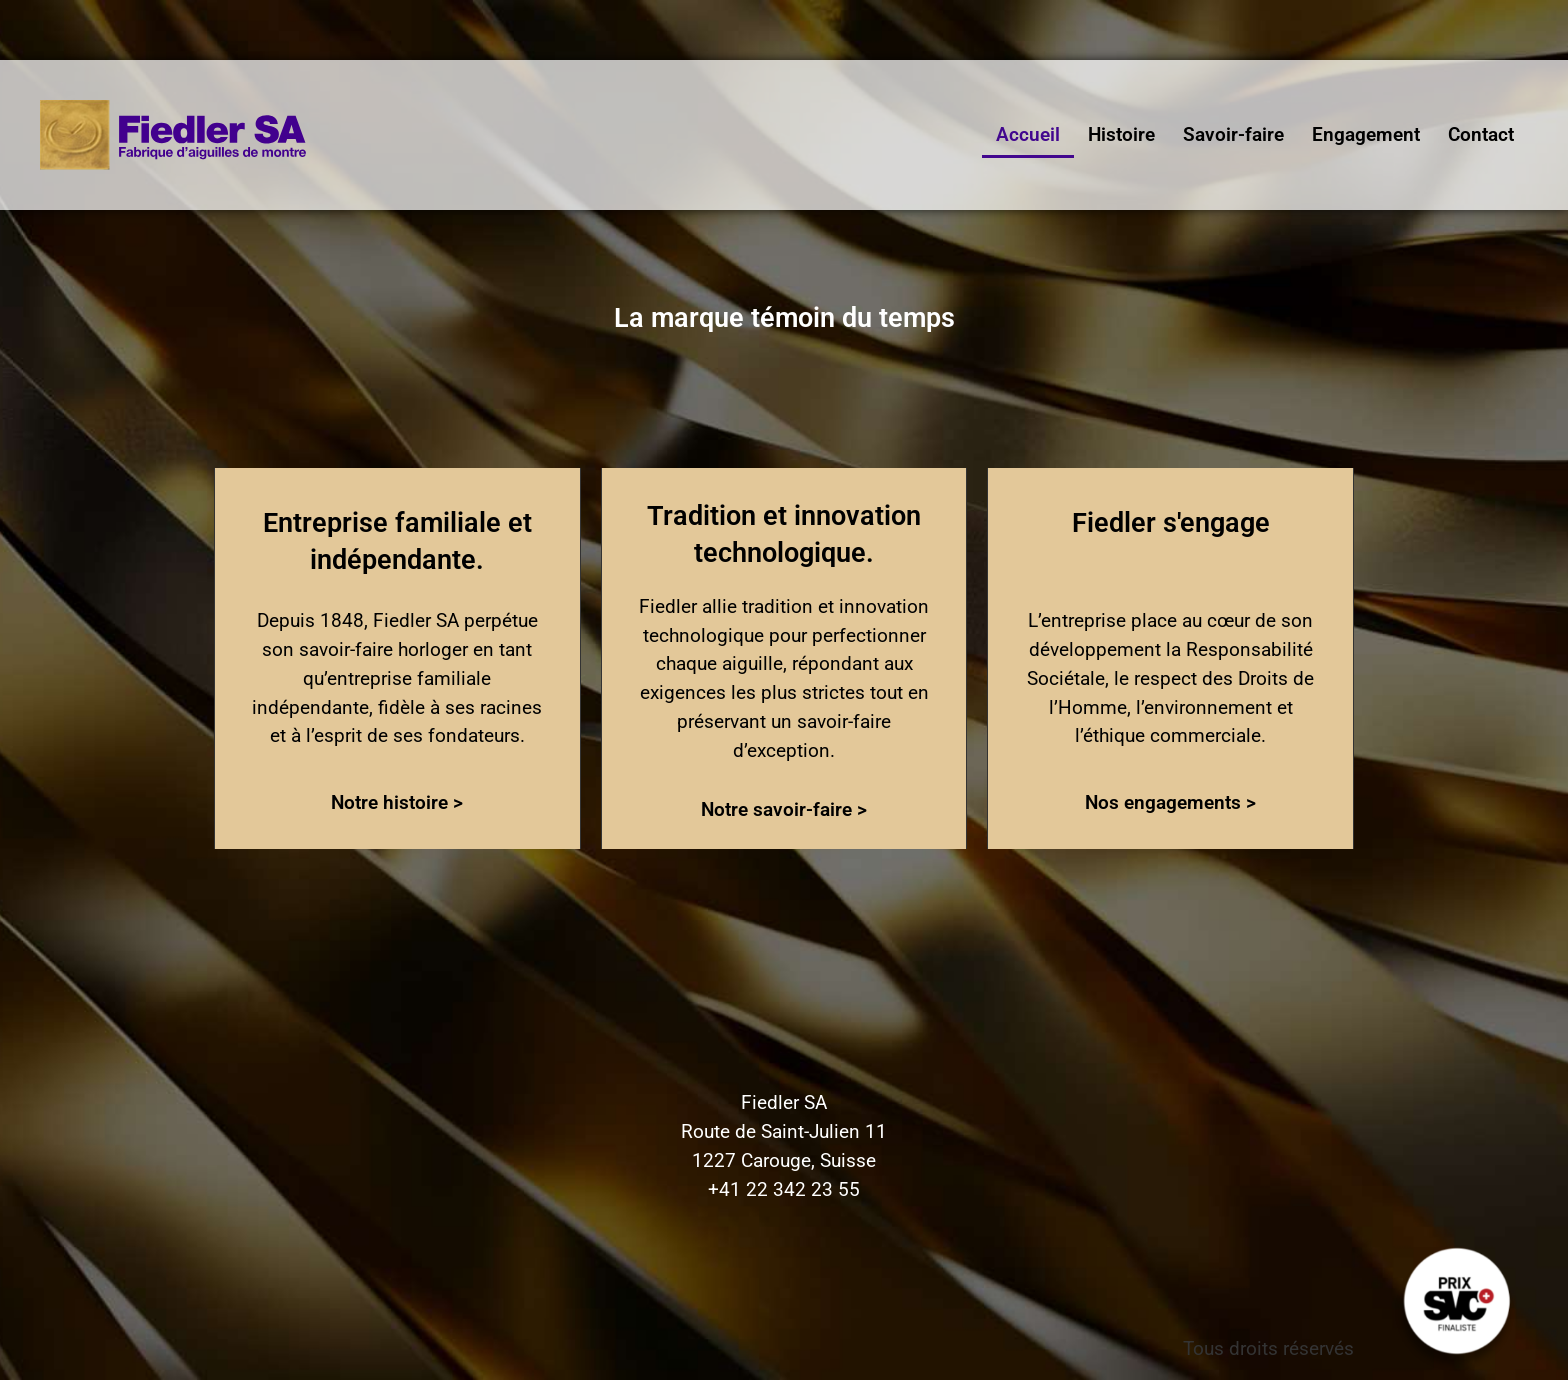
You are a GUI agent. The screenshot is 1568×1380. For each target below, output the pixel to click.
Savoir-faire (1233, 134)
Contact (1481, 134)
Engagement (1366, 134)
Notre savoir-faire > (784, 809)
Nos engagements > (1170, 802)
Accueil (1028, 134)
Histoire (1121, 134)
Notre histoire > (397, 802)
